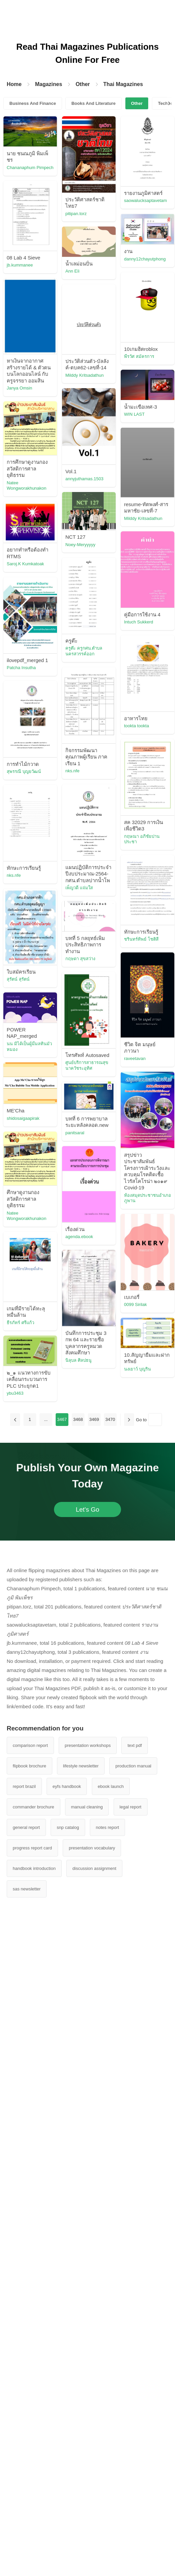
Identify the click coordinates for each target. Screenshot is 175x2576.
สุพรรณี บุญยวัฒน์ (24, 771)
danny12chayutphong (145, 258)
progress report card (32, 1847)
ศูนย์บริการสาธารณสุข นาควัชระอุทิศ (86, 1065)
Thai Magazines (123, 84)
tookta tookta (136, 725)
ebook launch (111, 1786)
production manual (133, 1765)
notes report (107, 1827)
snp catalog (68, 1827)
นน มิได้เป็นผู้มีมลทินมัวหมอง (29, 1046)
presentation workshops (88, 1745)
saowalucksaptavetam (145, 200)
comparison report (30, 1745)
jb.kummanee (20, 265)
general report (26, 1827)
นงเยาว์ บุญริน (137, 1369)
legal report (130, 1806)
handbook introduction (34, 1868)
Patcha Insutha (21, 667)
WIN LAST (134, 414)
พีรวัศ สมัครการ (139, 356)
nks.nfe (72, 770)
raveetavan (134, 1058)
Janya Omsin (19, 388)
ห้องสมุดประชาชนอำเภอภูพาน (147, 1198)
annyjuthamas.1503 (84, 478)
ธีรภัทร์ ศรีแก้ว (20, 1322)
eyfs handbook (67, 1786)
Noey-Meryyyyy (80, 544)
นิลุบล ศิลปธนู (78, 1360)
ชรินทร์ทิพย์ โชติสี (141, 939)
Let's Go (87, 1509)
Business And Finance (32, 103)
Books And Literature (93, 103)
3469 (94, 1419)
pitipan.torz (76, 213)
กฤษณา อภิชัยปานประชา (142, 839)
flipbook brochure (29, 1765)
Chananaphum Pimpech (30, 167)
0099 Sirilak (135, 1304)
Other (82, 84)
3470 (110, 1419)
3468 (78, 1419)
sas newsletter (27, 1888)
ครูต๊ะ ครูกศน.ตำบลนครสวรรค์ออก (83, 651)
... (46, 1419)
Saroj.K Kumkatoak (25, 563)
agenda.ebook (79, 1236)
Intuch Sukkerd (138, 621)
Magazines (48, 84)
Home (14, 84)
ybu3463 (15, 1393)
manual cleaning (87, 1806)
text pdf (134, 1745)
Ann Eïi (72, 271)
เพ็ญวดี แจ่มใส (79, 887)
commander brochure (33, 1806)
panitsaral (74, 1132)
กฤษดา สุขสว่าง (80, 958)
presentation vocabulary (92, 1847)
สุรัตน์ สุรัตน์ (18, 979)
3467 (62, 1419)
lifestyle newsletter (81, 1765)
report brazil (24, 1786)
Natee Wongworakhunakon (26, 485)
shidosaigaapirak (23, 1118)
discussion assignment (94, 1868)
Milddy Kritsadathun (84, 375)
